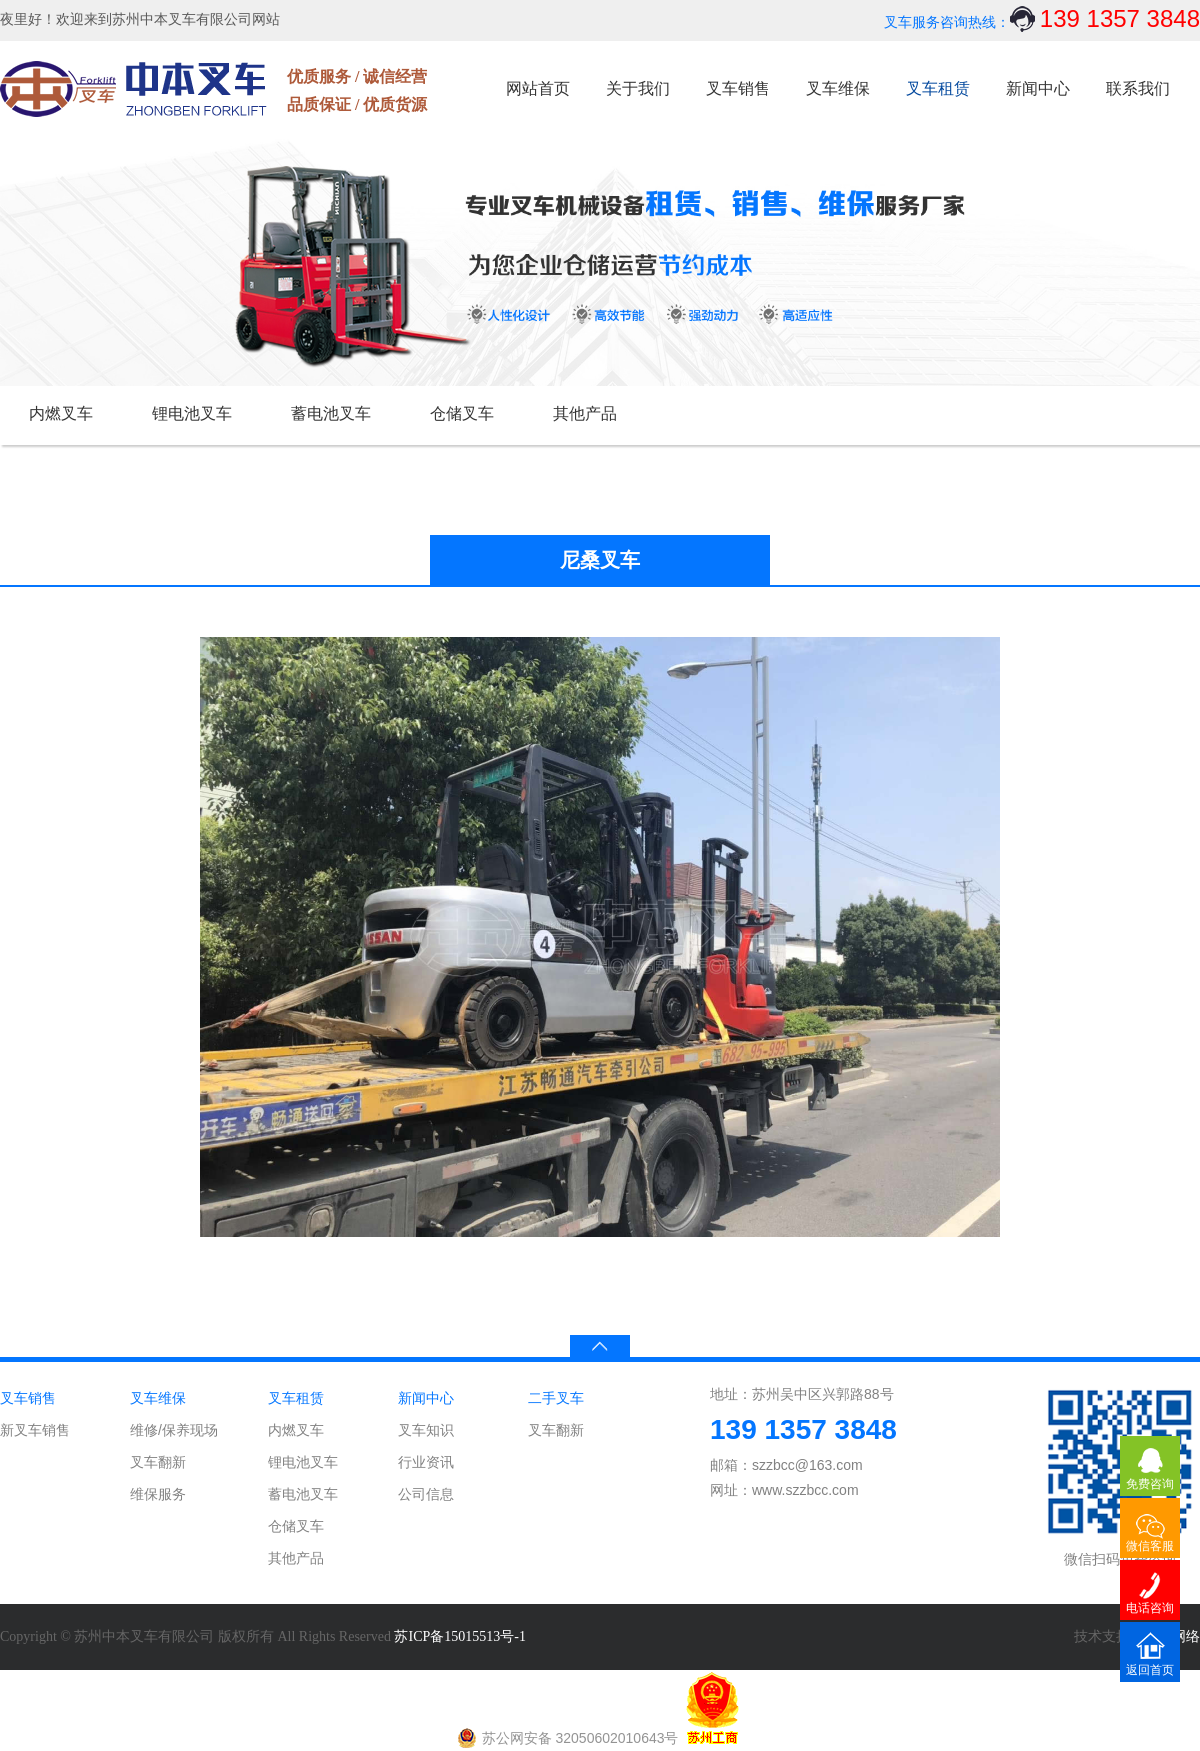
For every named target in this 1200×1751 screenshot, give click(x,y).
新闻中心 (1038, 88)
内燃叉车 (61, 413)
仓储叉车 (462, 413)
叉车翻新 (158, 1462)
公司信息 (426, 1494)
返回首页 (1150, 1670)
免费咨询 (1150, 1484)
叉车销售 (738, 88)
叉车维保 (838, 88)
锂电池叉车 (192, 413)
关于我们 (638, 88)
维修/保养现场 (174, 1430)
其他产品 (585, 413)
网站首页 (538, 88)
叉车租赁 (938, 88)
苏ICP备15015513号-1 (459, 1636)
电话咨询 (1150, 1608)
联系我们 (1138, 88)
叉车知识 (426, 1430)
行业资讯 (426, 1462)
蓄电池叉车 (331, 413)
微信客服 (1150, 1546)
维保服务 (158, 1494)
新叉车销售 (35, 1430)
